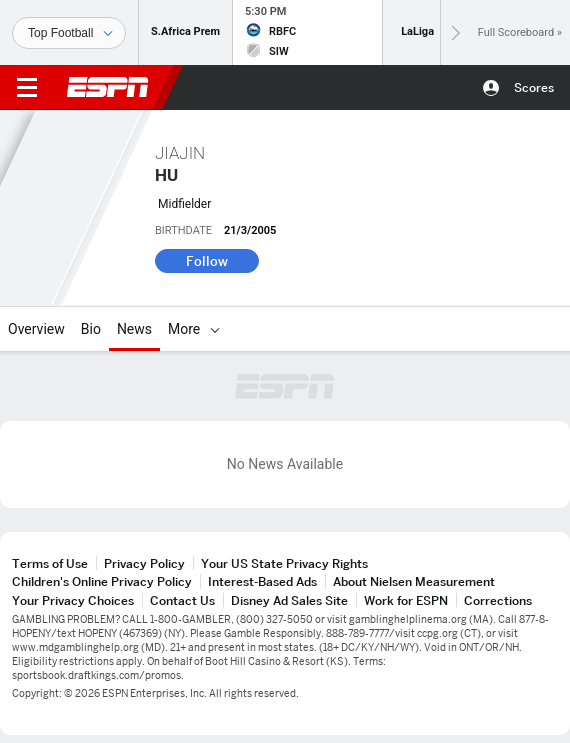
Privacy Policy (144, 563)
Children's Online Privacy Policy (102, 581)
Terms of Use (50, 563)
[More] (215, 329)
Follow (207, 261)
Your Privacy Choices (73, 600)
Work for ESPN (406, 600)
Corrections (498, 600)
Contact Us (182, 600)
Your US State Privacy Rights (284, 563)
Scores (534, 87)
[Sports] (69, 33)
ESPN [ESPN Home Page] (108, 87)
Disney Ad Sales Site (289, 600)
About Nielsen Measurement (414, 581)
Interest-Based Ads (262, 581)
